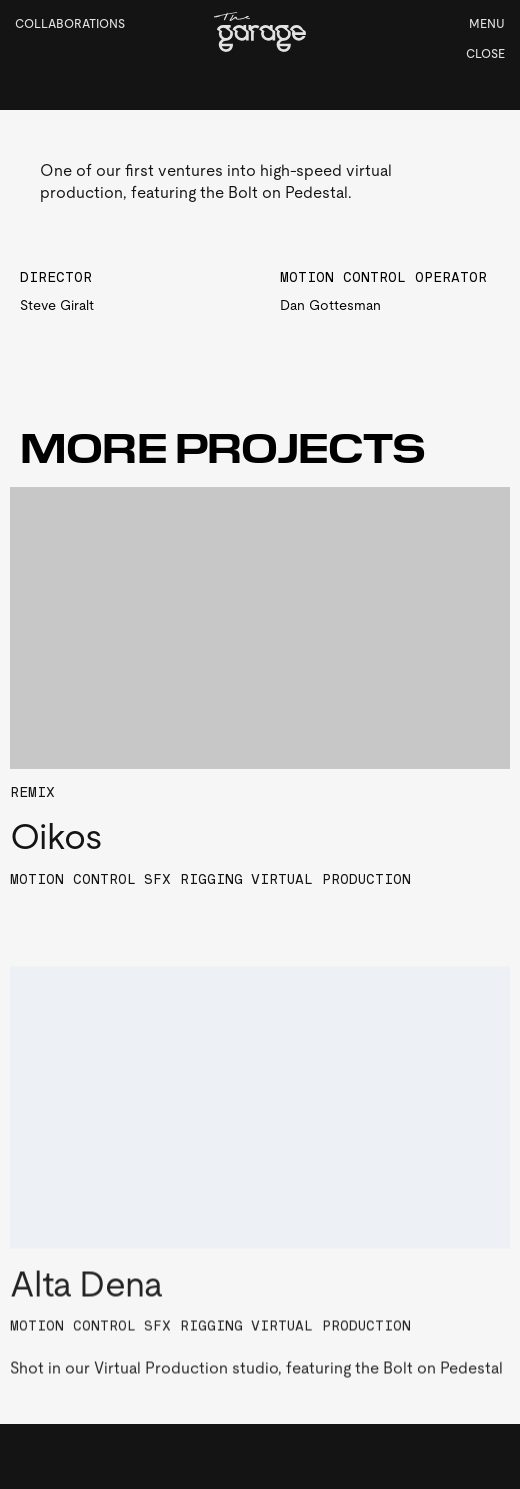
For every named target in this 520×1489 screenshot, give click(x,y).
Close (485, 54)
